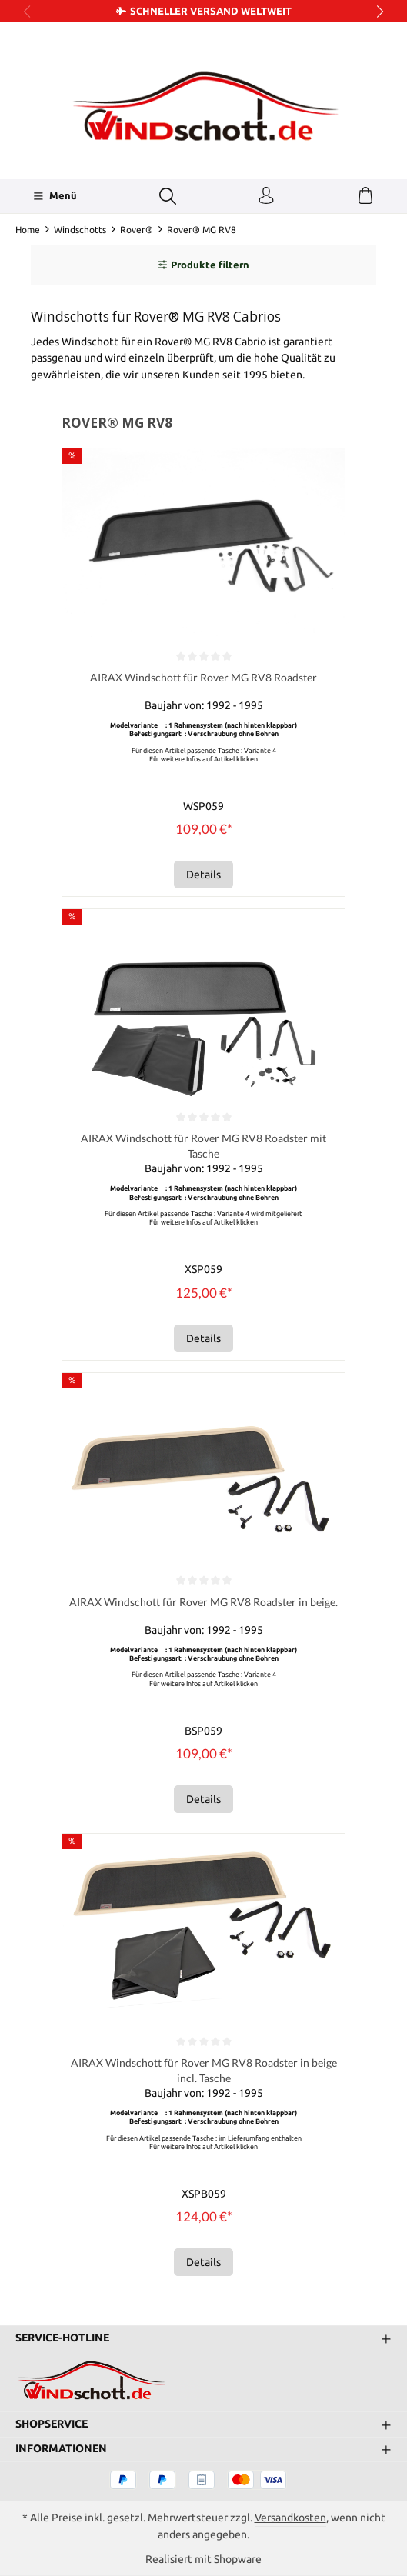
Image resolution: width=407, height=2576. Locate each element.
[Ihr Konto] (266, 196)
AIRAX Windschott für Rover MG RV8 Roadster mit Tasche (203, 1146)
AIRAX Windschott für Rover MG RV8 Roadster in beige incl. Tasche (204, 2071)
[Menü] (55, 196)
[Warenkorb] (365, 196)
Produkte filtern (203, 264)
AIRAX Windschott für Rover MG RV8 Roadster (203, 677)
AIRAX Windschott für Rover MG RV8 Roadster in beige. (203, 1602)
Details (203, 875)
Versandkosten (290, 2517)
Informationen (61, 2449)
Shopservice (51, 2423)
